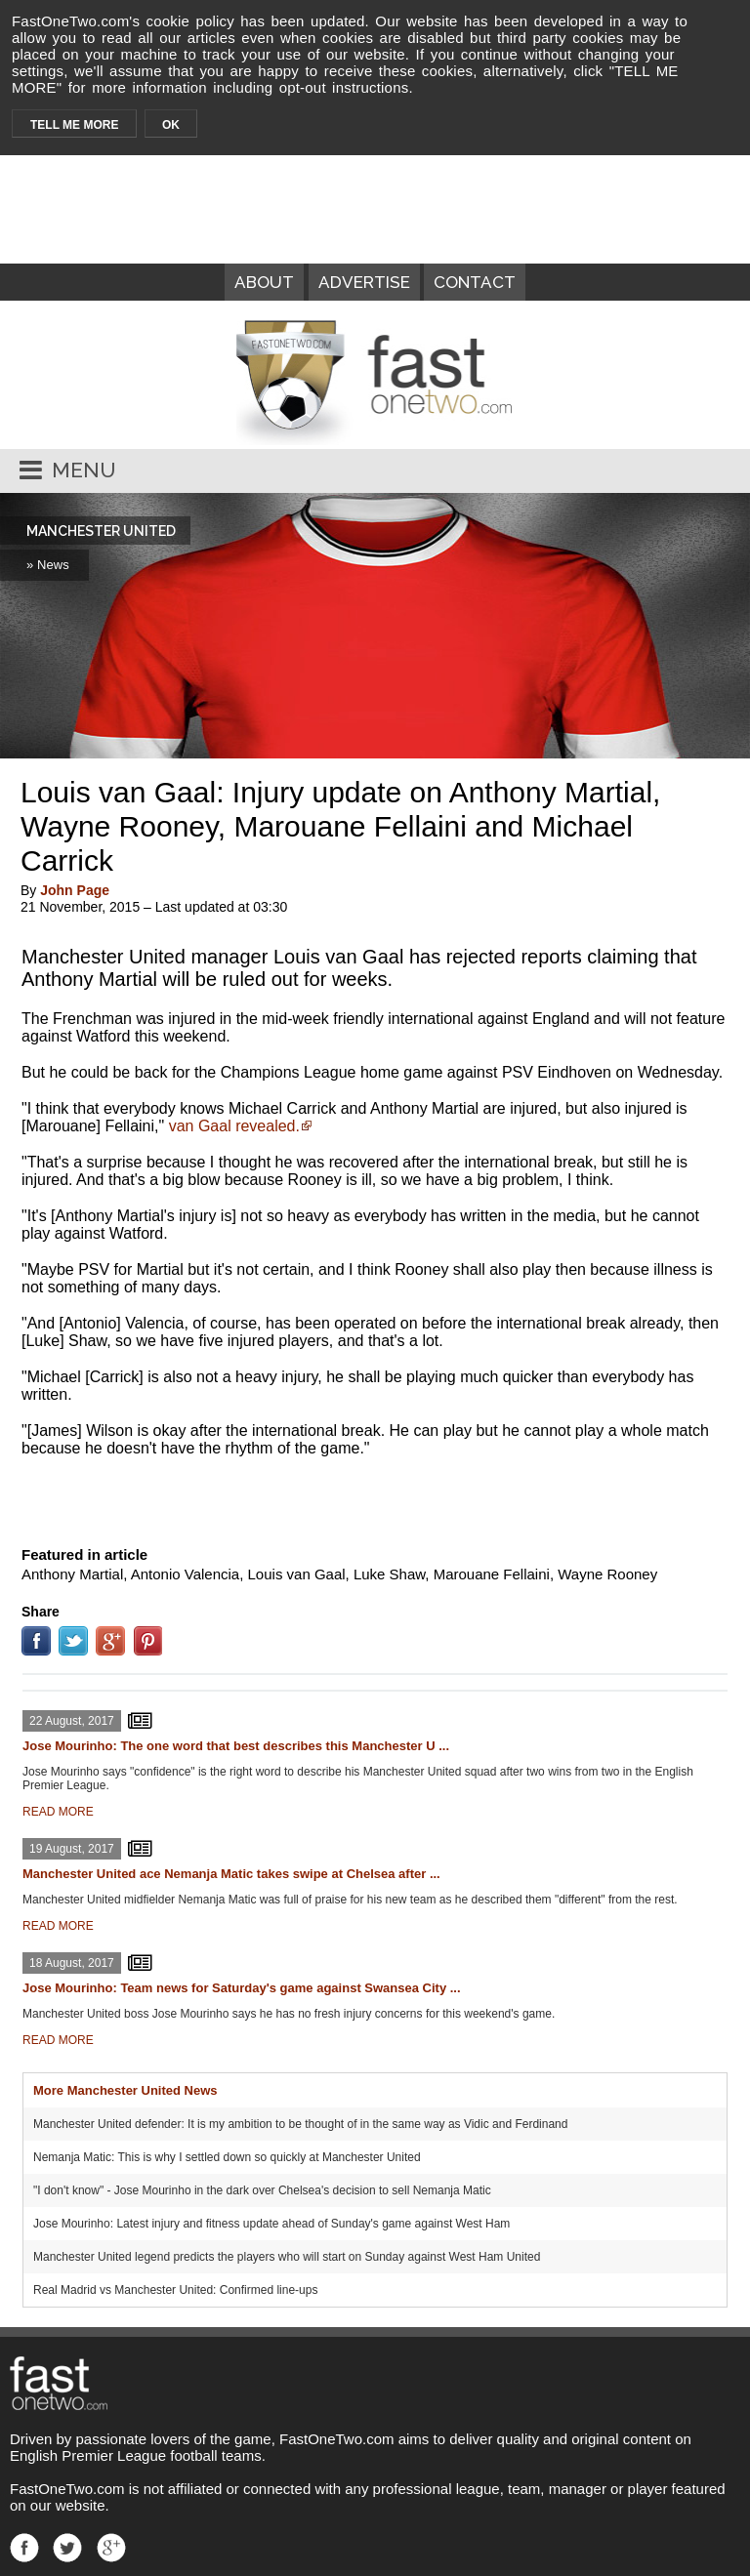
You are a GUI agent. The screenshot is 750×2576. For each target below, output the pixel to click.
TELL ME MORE (74, 125)
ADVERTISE (364, 282)
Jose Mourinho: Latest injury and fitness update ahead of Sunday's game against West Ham (271, 2223)
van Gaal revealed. (234, 1126)
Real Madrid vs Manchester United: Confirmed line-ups (175, 2290)
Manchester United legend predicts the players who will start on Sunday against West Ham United (286, 2257)
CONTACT (475, 282)
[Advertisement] (375, 1497)
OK (171, 125)
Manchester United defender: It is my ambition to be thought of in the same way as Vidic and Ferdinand (300, 2124)
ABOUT (264, 282)
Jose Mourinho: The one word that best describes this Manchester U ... (235, 1745)
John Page (74, 890)
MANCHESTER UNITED (101, 531)
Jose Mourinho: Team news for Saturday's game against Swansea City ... (241, 1988)
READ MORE (58, 1812)
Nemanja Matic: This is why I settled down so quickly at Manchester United (227, 2157)
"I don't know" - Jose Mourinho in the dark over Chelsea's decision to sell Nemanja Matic (262, 2190)
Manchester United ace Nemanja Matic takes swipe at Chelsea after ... (231, 1873)
